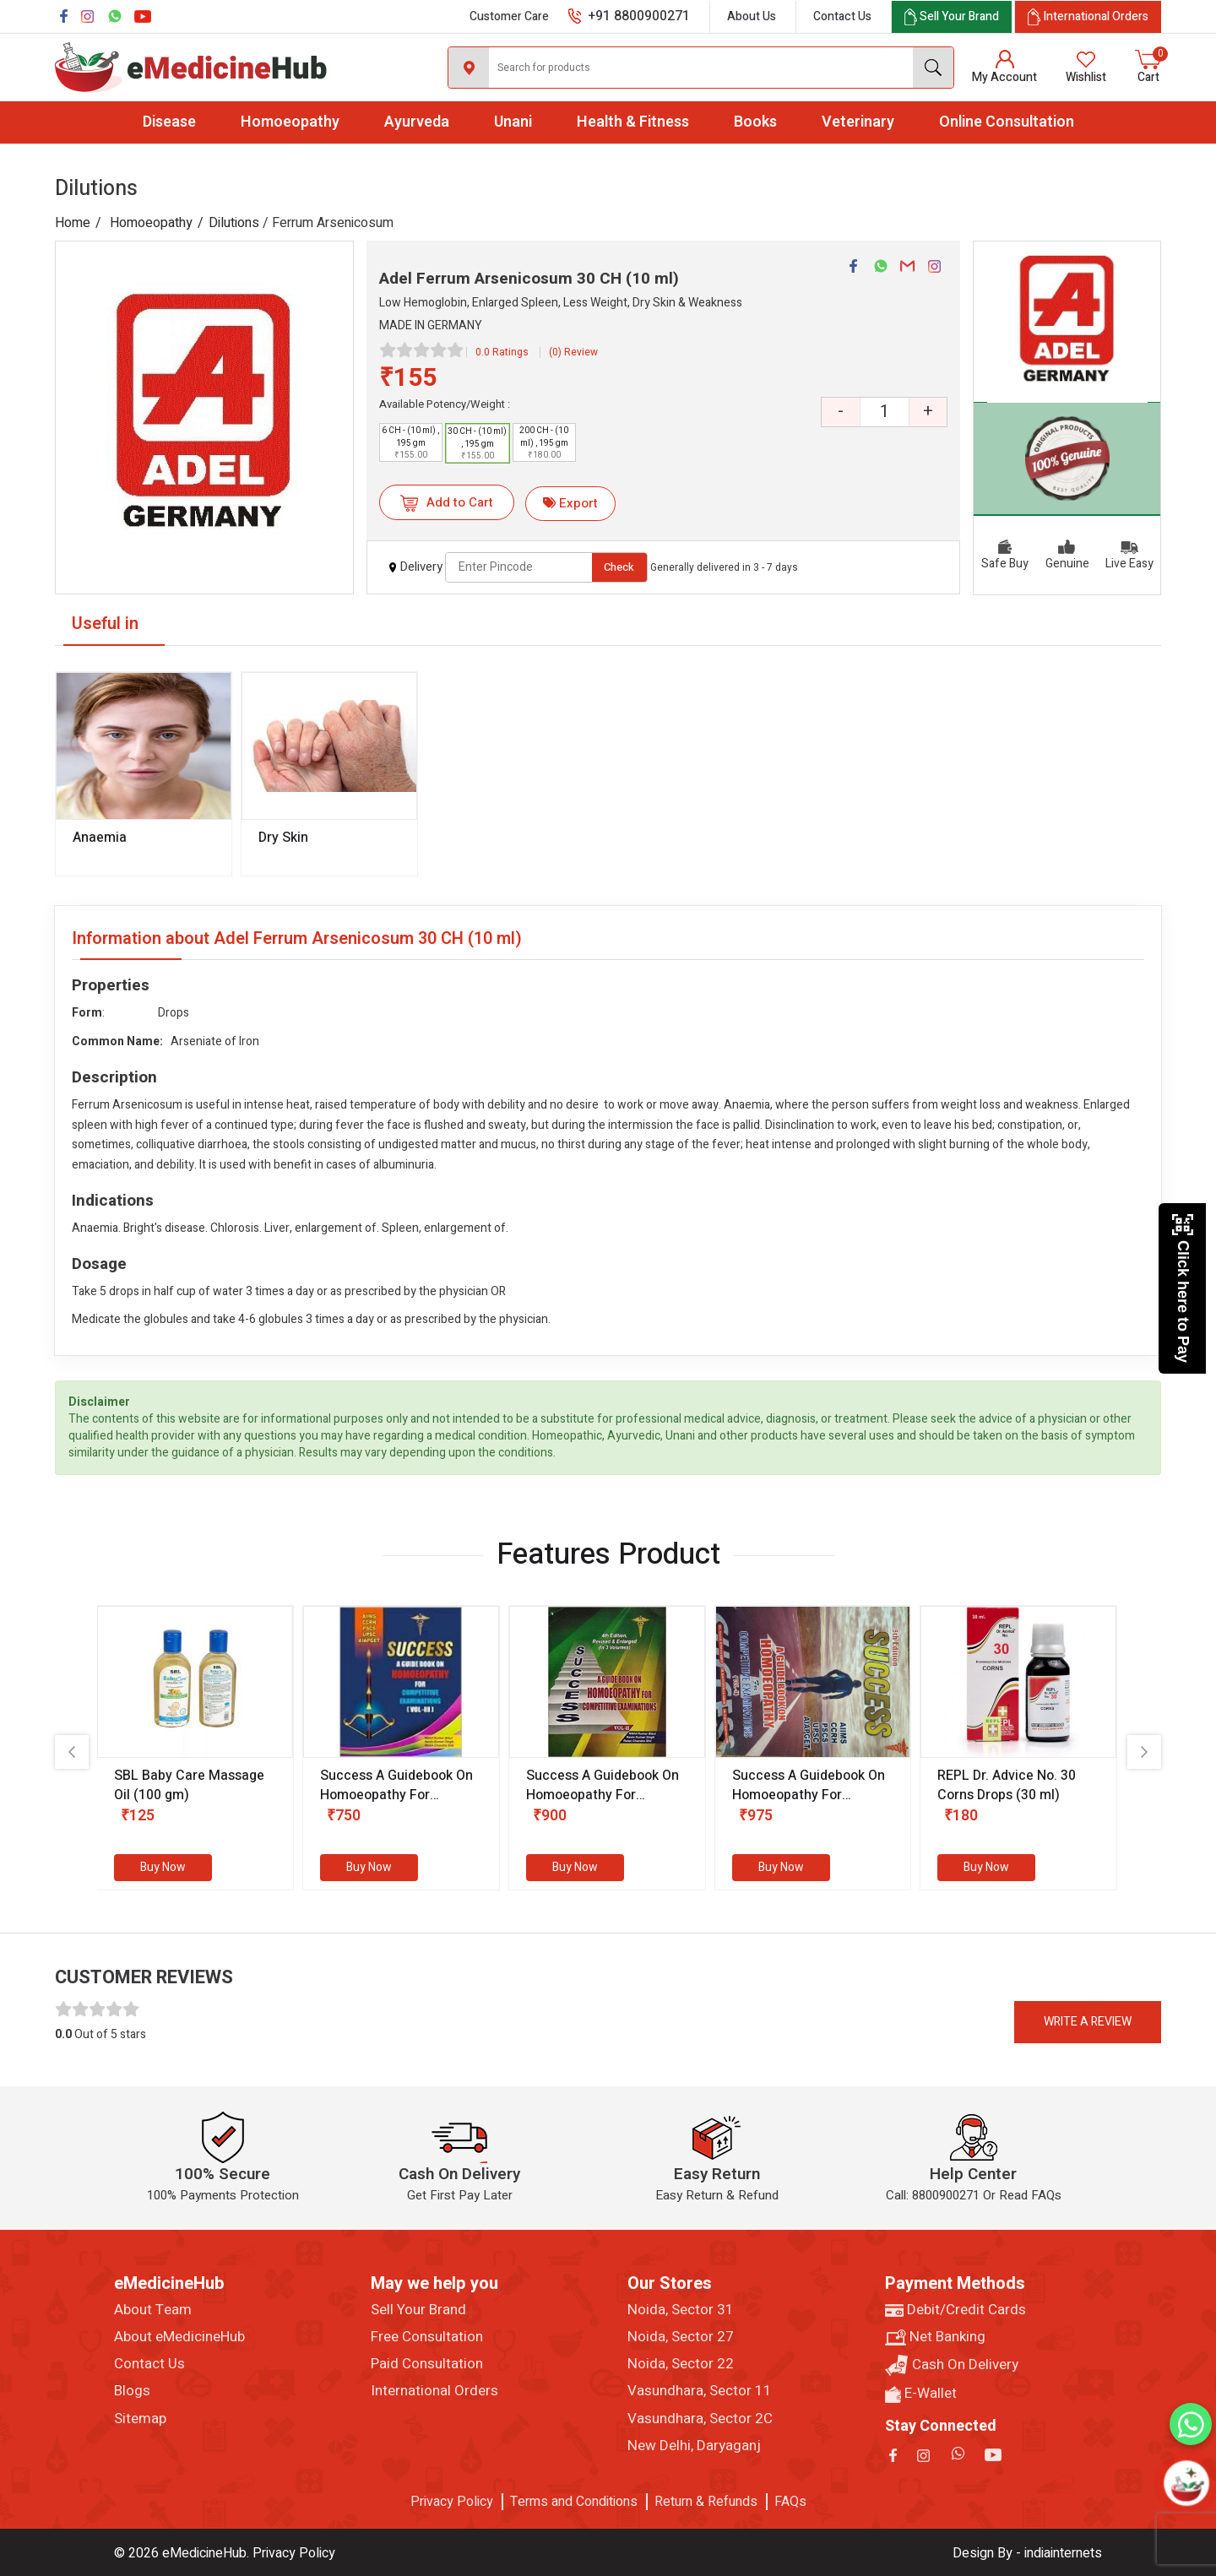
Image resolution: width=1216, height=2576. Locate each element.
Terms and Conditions (574, 2502)
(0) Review (573, 352)
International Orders (434, 2391)
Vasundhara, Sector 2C (700, 2419)
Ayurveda (416, 122)
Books (755, 122)
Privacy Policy (451, 2502)
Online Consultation (1006, 122)
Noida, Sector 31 (680, 2310)
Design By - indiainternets (1027, 2553)
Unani (513, 122)
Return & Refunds (705, 2502)
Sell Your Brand (418, 2310)
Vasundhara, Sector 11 (699, 2391)
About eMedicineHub (179, 2337)
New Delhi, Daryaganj (694, 2446)
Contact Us (842, 16)
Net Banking (935, 2337)
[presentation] (72, 1752)
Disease (169, 122)
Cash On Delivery (951, 2365)
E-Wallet (921, 2393)
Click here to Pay (1182, 1287)
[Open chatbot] (1186, 2483)
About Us (751, 16)
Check (619, 567)
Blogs (132, 2391)
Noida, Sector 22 (680, 2364)
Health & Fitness (633, 122)
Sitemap (140, 2419)
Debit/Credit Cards (955, 2310)
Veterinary (858, 122)
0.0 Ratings (502, 352)
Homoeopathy (290, 122)
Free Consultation (427, 2337)
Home (72, 223)
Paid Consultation (427, 2364)
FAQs (790, 2502)
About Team (153, 2310)
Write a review (1088, 2022)
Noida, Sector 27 (680, 2337)
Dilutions (234, 223)
